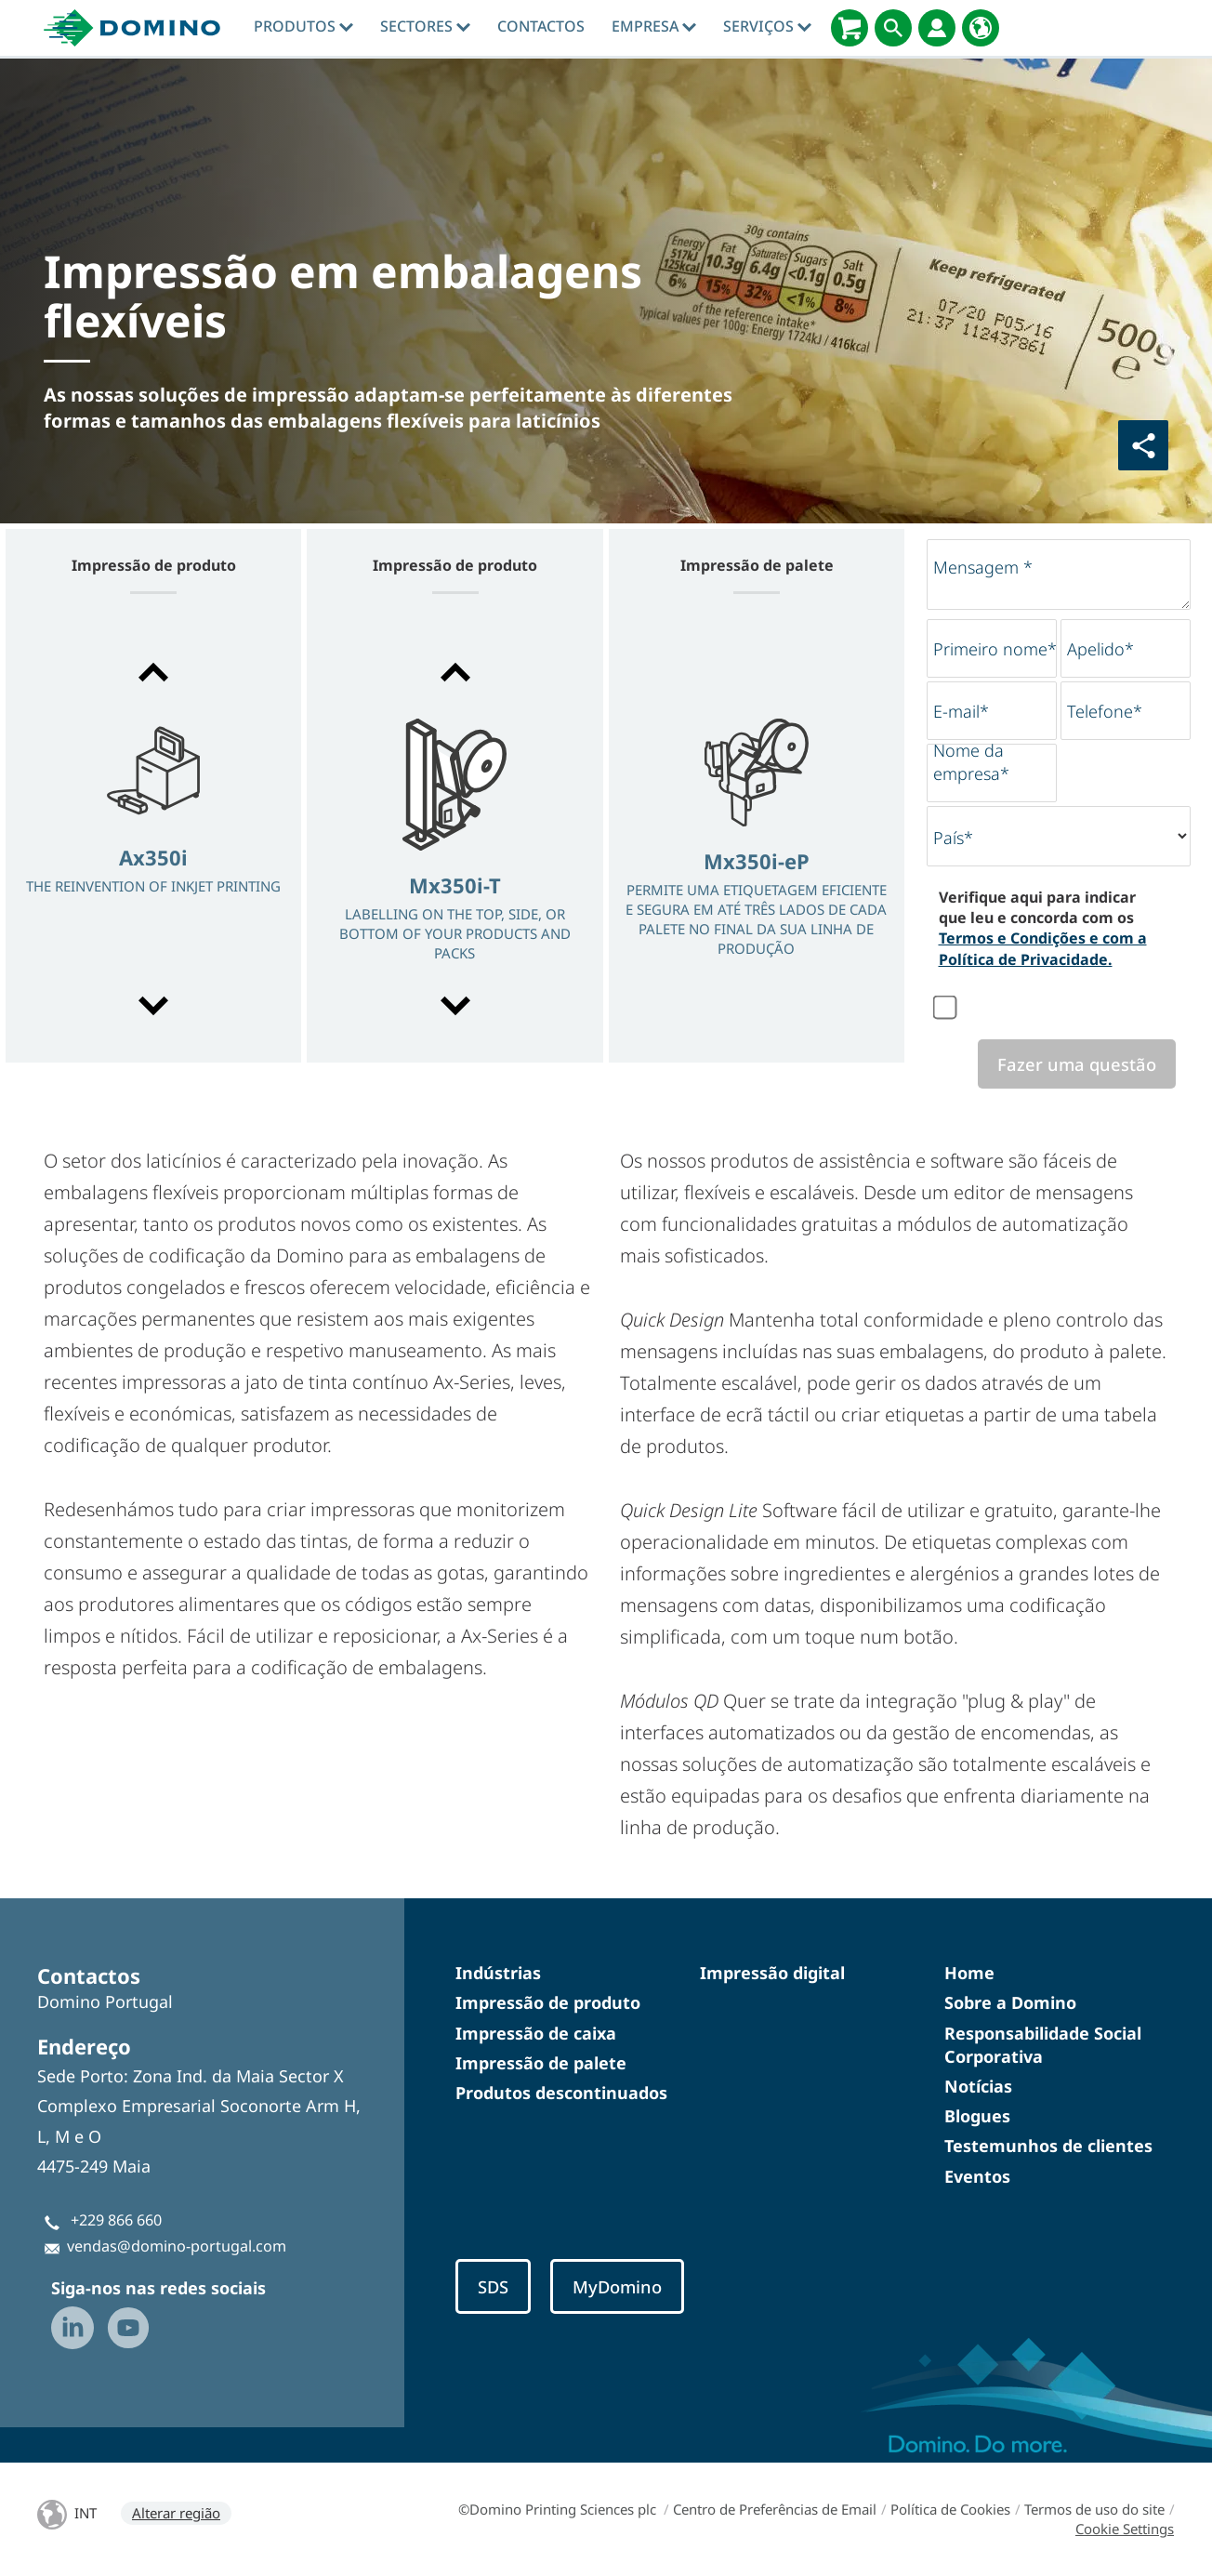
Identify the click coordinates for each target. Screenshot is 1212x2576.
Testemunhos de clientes (1048, 2145)
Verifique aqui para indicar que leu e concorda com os (1043, 928)
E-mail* (961, 711)
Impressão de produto (547, 2002)
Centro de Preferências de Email (774, 2509)
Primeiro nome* (995, 649)
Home (969, 1973)
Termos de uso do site (1094, 2509)
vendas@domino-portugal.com (176, 2246)
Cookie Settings (1124, 2528)
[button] (153, 672)
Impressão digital (772, 1973)
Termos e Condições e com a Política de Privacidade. (1043, 948)
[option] (153, 841)
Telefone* (1104, 711)
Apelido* (1100, 649)
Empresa (654, 26)
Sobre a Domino (1010, 2002)
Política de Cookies (950, 2509)
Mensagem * (983, 567)
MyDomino (617, 2286)
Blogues (977, 2116)
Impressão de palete (540, 2063)
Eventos (977, 2176)
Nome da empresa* (971, 762)
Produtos (303, 26)
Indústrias (498, 1973)
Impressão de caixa (535, 2033)
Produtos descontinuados (561, 2092)
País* (953, 837)
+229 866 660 (116, 2220)
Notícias (978, 2086)
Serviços (767, 26)
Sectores (425, 26)
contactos (541, 26)
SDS (493, 2286)
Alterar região (176, 2512)
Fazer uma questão (1076, 1064)
